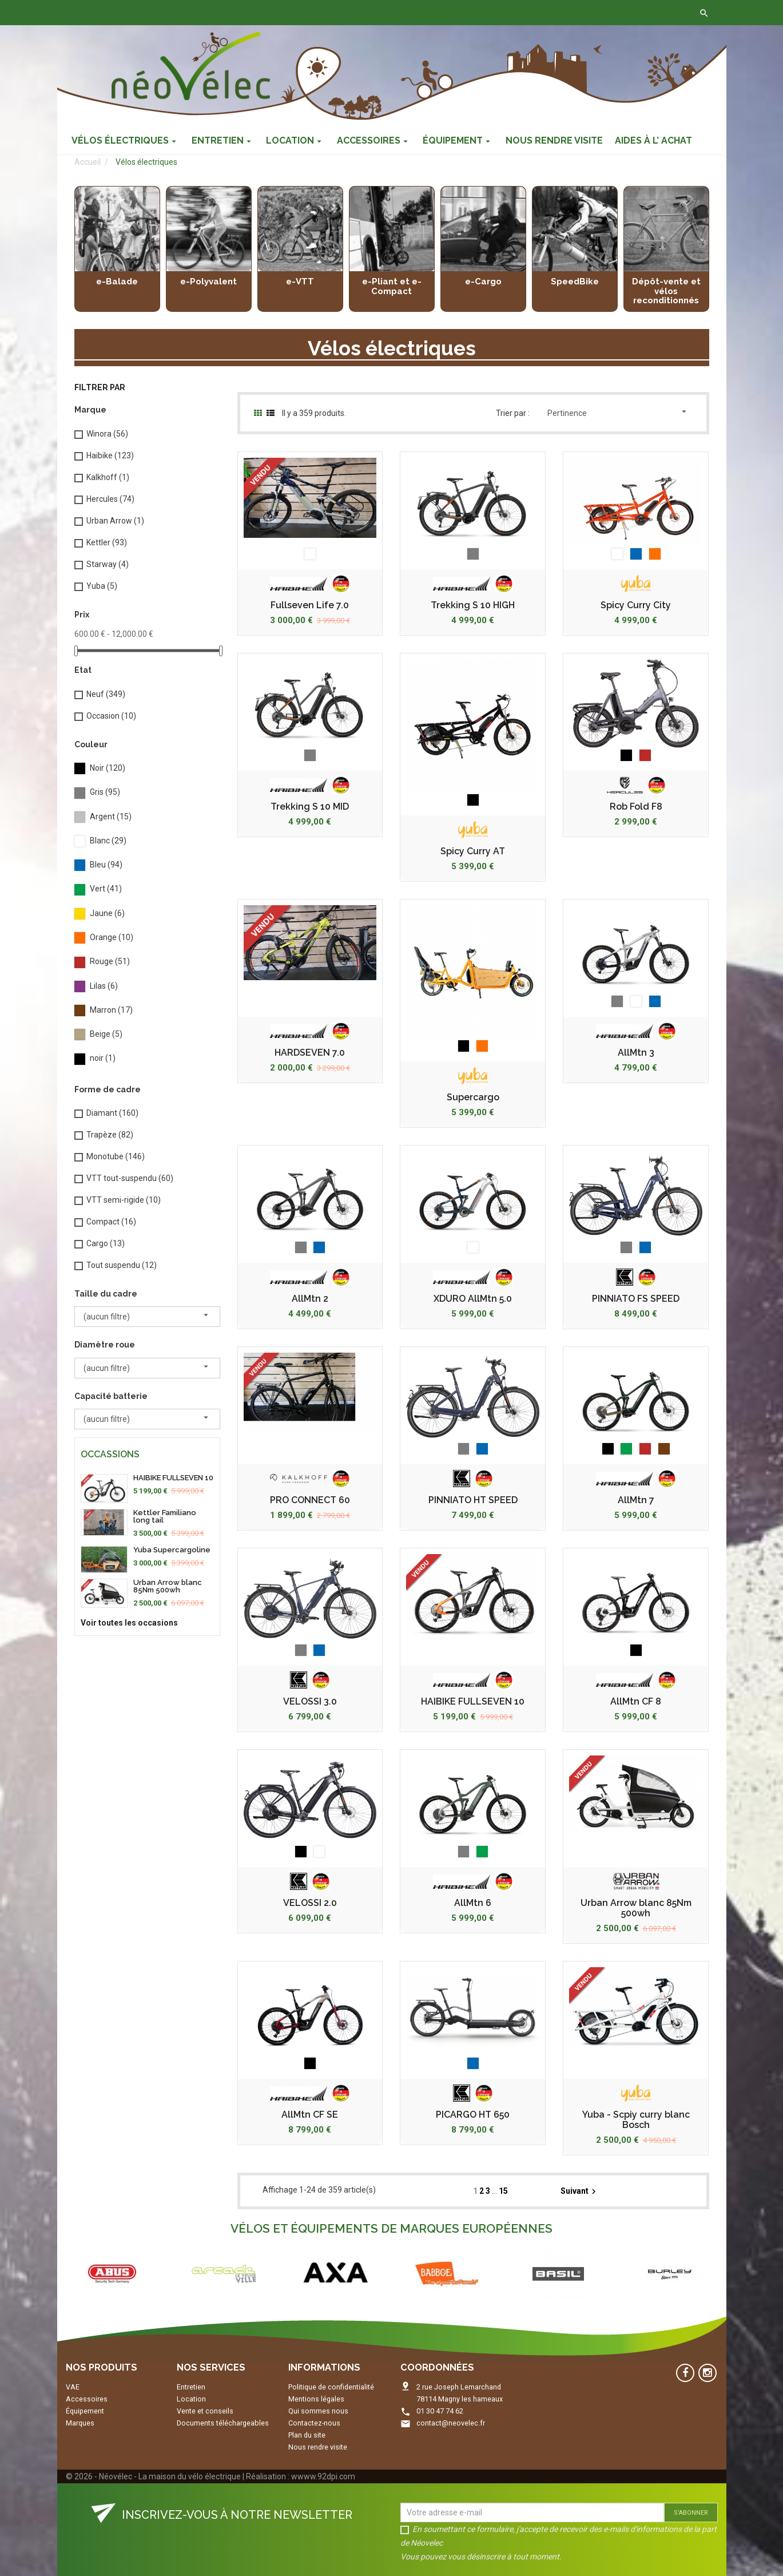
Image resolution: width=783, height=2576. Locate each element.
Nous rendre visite (317, 2447)
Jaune (107, 913)
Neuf (105, 694)
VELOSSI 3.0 (310, 1702)
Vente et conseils (205, 2411)
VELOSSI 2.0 (310, 1903)
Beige (106, 1034)
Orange (111, 937)
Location (191, 2399)
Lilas (104, 985)
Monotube (115, 1156)
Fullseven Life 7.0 (310, 605)
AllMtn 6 (472, 1903)
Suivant (580, 2191)
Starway (107, 564)
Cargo (105, 1243)
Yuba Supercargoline (171, 1549)
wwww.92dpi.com (323, 2476)
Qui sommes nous (318, 2411)
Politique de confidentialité (331, 2387)
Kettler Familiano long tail (164, 1516)
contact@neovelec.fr (450, 2423)
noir (103, 1058)
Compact (111, 1221)
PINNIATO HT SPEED (473, 1500)
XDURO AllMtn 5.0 (473, 1299)
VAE (73, 2387)
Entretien (191, 2387)
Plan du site (306, 2435)
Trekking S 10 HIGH (473, 605)
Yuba (101, 586)
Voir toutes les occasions (129, 1622)
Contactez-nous (236, 12)
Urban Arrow (115, 520)
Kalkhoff (107, 477)
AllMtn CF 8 (635, 1702)
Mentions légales (316, 2399)
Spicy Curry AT (472, 851)
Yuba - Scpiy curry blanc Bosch (636, 2120)
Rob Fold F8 (636, 807)
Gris (105, 791)
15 (503, 2190)
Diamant (112, 1112)
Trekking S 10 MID (310, 807)
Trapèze (109, 1134)
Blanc (108, 840)
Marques (80, 2423)
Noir (107, 767)
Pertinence (618, 412)
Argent (111, 816)
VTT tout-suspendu (129, 1178)
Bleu (106, 864)
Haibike (110, 455)
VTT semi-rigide (123, 1199)
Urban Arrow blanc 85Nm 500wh (167, 1586)
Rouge (110, 961)
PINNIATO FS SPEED (635, 1299)
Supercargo (473, 1097)
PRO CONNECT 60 (310, 1500)
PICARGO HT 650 (473, 2115)
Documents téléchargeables (223, 2423)
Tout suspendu (121, 1265)
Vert (106, 888)
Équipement (85, 2411)
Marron (111, 1009)
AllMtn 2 (310, 1299)
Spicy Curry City (636, 605)
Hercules (110, 499)
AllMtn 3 (636, 1053)
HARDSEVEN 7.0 (310, 1053)
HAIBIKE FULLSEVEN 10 (173, 1477)
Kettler (106, 542)
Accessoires (87, 2399)
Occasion (111, 715)
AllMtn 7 (636, 1500)
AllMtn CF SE (309, 2115)
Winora (107, 433)
